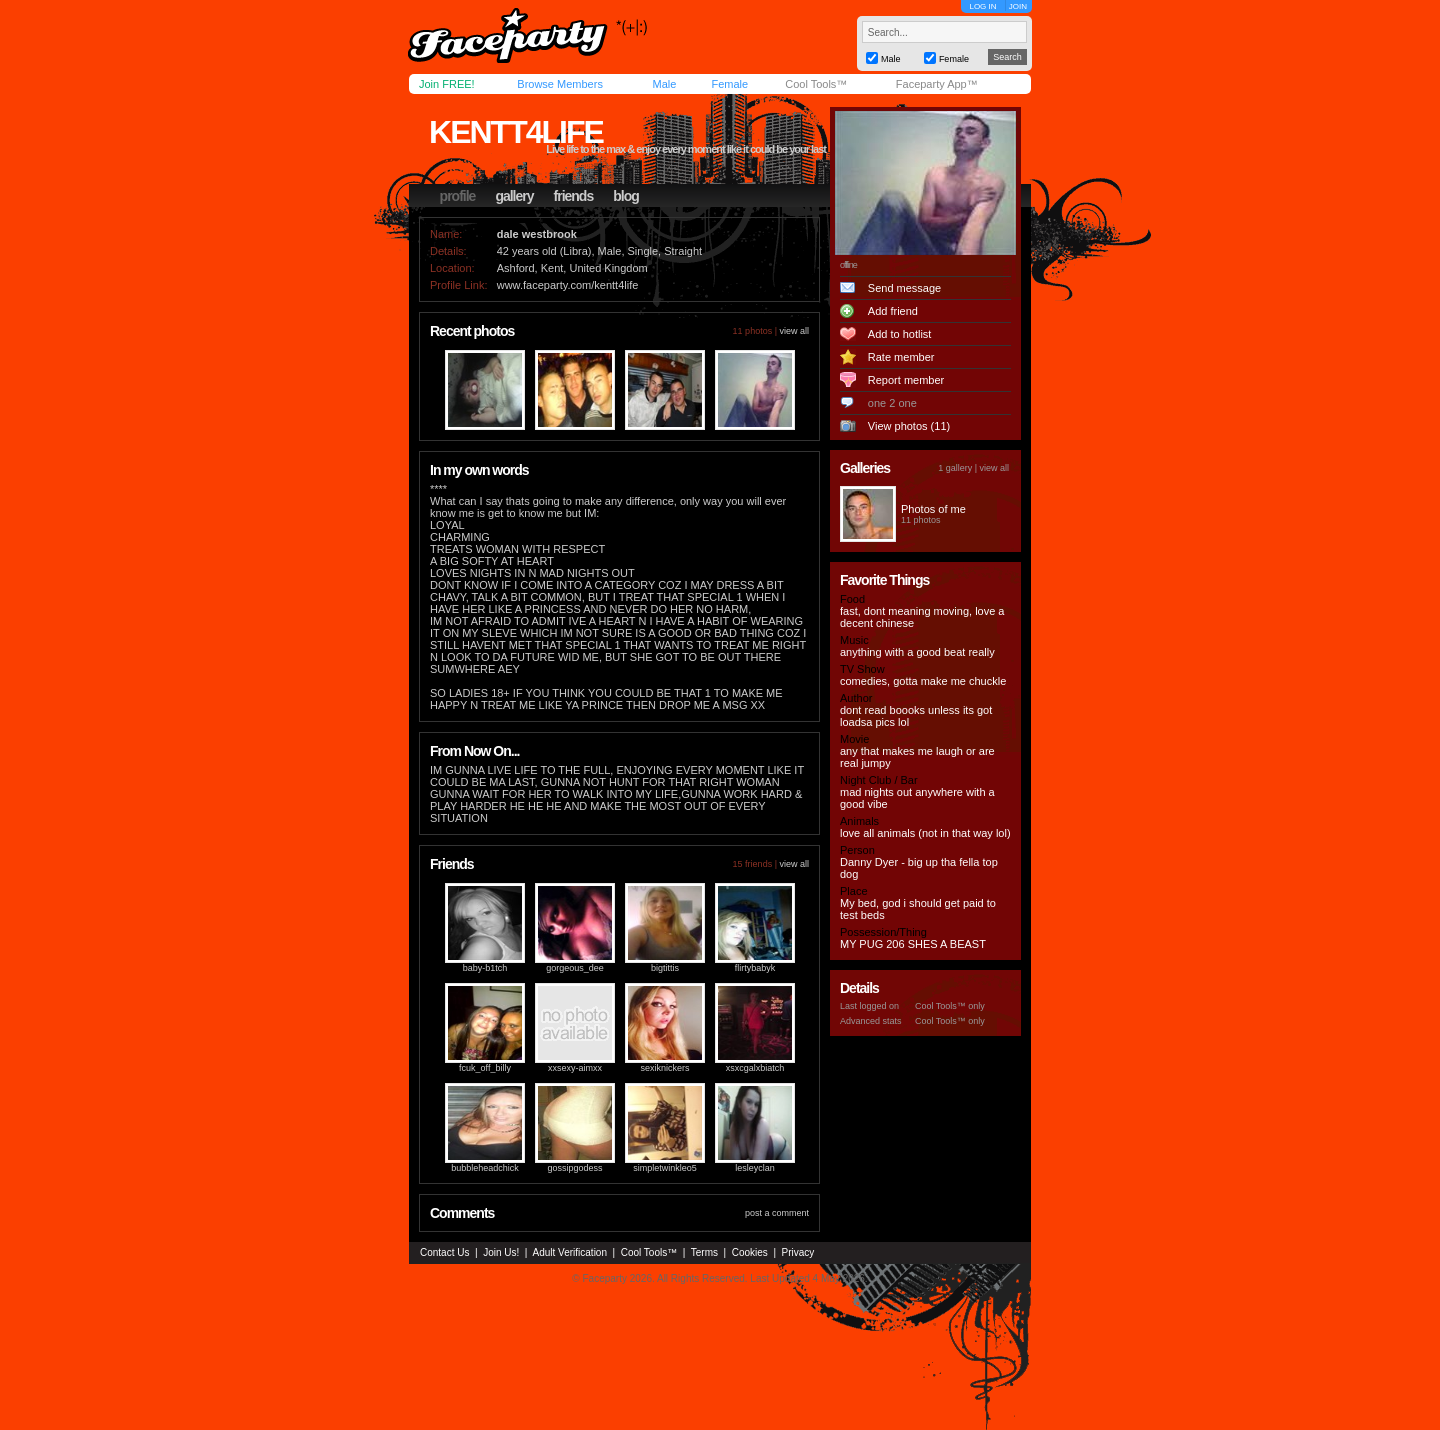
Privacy (798, 1252)
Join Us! (501, 1252)
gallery (514, 196)
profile (458, 196)
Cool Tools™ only (950, 1006)
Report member (906, 380)
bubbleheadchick (485, 1168)
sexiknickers (664, 1068)
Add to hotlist (900, 334)
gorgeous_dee (575, 968)
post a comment (777, 1213)
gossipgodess (574, 1168)
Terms (704, 1252)
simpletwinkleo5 (665, 1168)
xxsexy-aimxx (575, 1068)
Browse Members (560, 84)
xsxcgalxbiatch (755, 1068)
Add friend (893, 311)
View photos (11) (909, 426)
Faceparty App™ (937, 84)
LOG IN (982, 6)
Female (729, 84)
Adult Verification (569, 1252)
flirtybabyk (755, 968)
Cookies (750, 1252)
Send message (904, 288)
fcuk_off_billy (485, 1068)
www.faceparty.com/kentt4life (568, 285)
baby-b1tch (485, 968)
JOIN (1018, 6)
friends (574, 196)
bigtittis (665, 968)
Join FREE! (447, 84)
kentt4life (516, 132)
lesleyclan (755, 1168)
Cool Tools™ (816, 84)
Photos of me (933, 509)
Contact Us (444, 1252)
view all (794, 331)
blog (626, 196)
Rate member (901, 357)
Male (664, 84)
